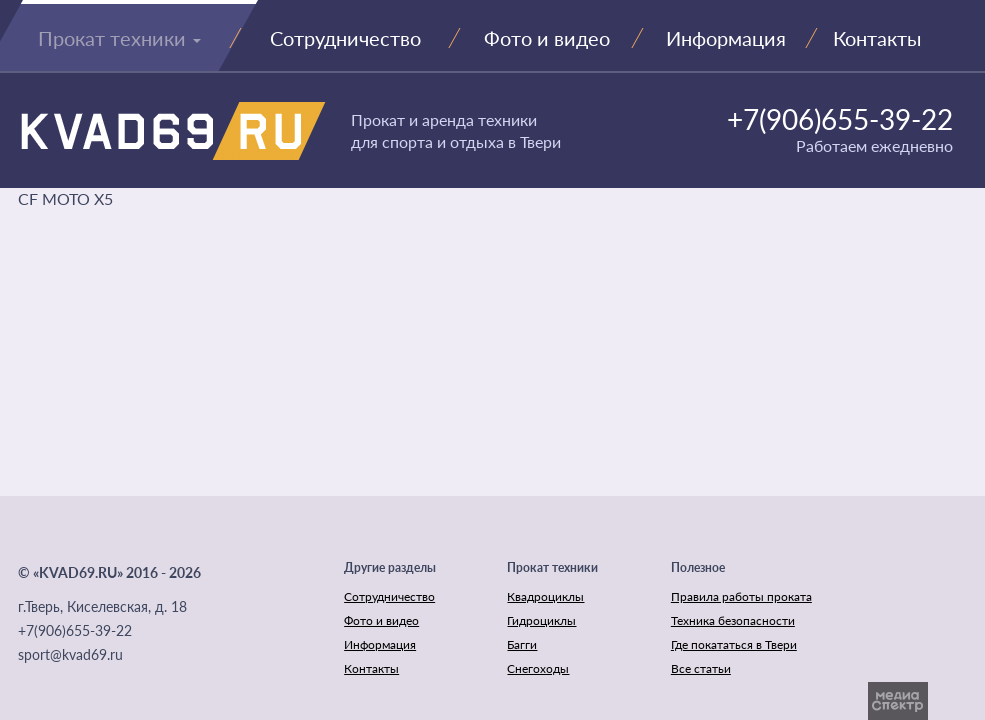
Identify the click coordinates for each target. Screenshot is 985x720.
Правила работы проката (741, 596)
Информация (380, 644)
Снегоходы (538, 668)
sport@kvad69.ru (70, 654)
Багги (522, 644)
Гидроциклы (541, 620)
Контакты (371, 668)
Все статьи (701, 668)
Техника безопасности (733, 620)
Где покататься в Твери (734, 644)
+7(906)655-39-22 (840, 119)
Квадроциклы (545, 596)
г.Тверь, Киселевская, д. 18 (102, 606)
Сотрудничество (389, 596)
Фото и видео (381, 620)
